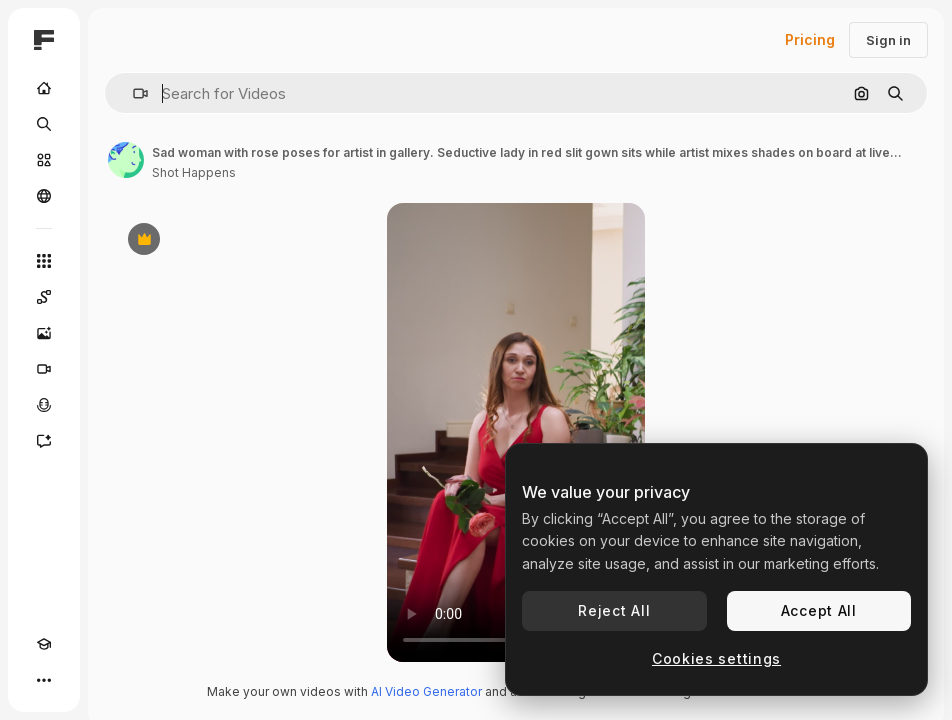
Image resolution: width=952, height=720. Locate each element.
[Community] (44, 196)
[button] (132, 93)
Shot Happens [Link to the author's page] (194, 172)
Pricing (810, 39)
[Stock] (44, 160)
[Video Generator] (44, 369)
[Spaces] (44, 297)
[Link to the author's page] (126, 160)
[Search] (44, 124)
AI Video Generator (426, 691)
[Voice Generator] (44, 405)
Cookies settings (716, 658)
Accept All (819, 610)
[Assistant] (44, 441)
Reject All (614, 610)
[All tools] (44, 261)
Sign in (888, 40)
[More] (44, 680)
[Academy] (44, 644)
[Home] (44, 88)
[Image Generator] (44, 333)
